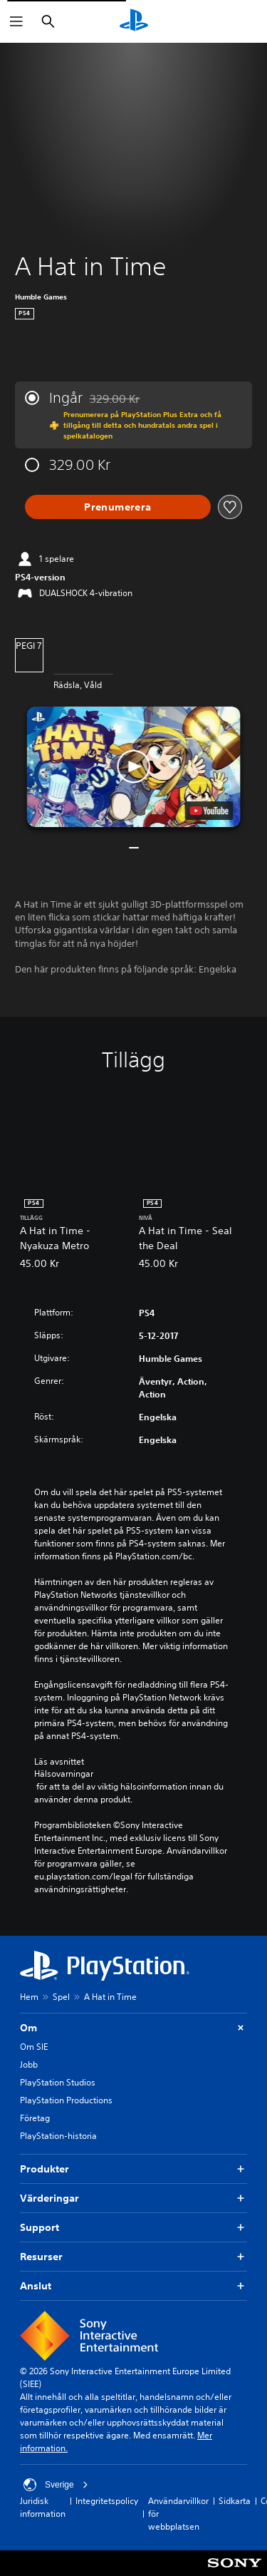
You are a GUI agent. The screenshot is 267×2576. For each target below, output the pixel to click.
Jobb (29, 2064)
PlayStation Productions (66, 2100)
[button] (134, 767)
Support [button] (133, 2227)
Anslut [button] (133, 2286)
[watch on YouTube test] (208, 810)
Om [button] (133, 2028)
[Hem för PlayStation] (134, 21)
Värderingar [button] (133, 2198)
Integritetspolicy (106, 2501)
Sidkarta (235, 2501)
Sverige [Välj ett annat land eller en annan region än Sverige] (56, 2485)
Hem (29, 1997)
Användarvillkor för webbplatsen (178, 2514)
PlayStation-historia (58, 2136)
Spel (61, 1997)
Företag (35, 2118)
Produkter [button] (133, 2169)
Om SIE (34, 2047)
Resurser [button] (133, 2257)
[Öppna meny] (16, 21)
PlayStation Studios (57, 2082)
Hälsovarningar (63, 1774)
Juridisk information (43, 2507)
